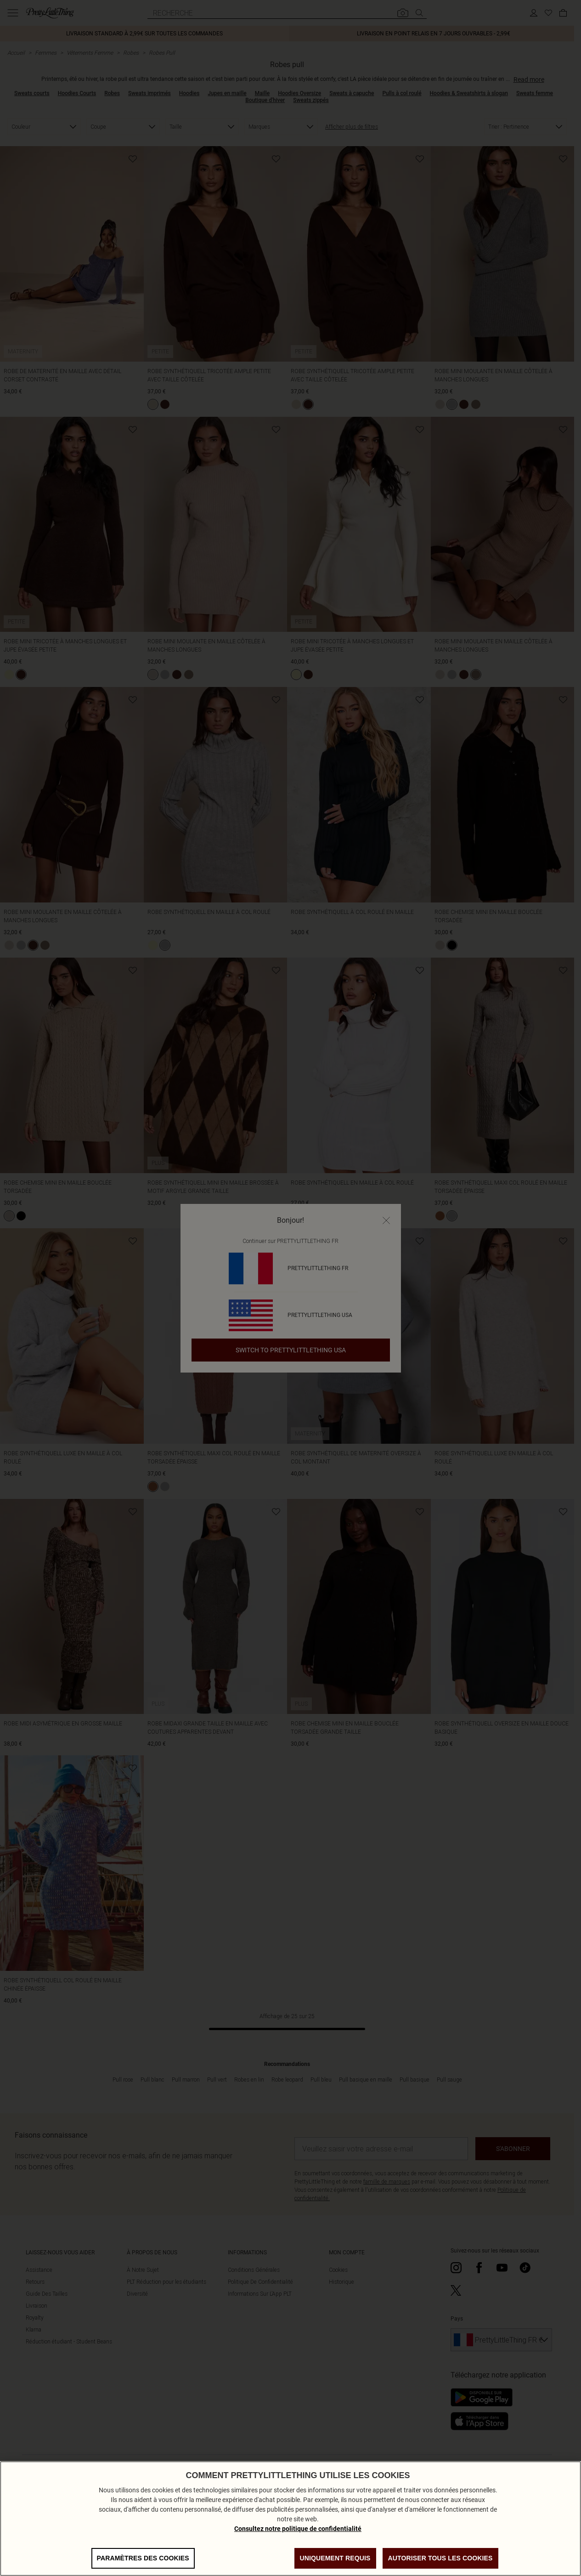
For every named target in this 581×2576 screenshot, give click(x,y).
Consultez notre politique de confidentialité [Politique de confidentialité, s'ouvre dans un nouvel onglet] (297, 2528)
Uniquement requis (335, 2558)
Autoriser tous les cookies (440, 2558)
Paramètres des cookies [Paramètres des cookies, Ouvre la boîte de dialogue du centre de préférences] (143, 2558)
